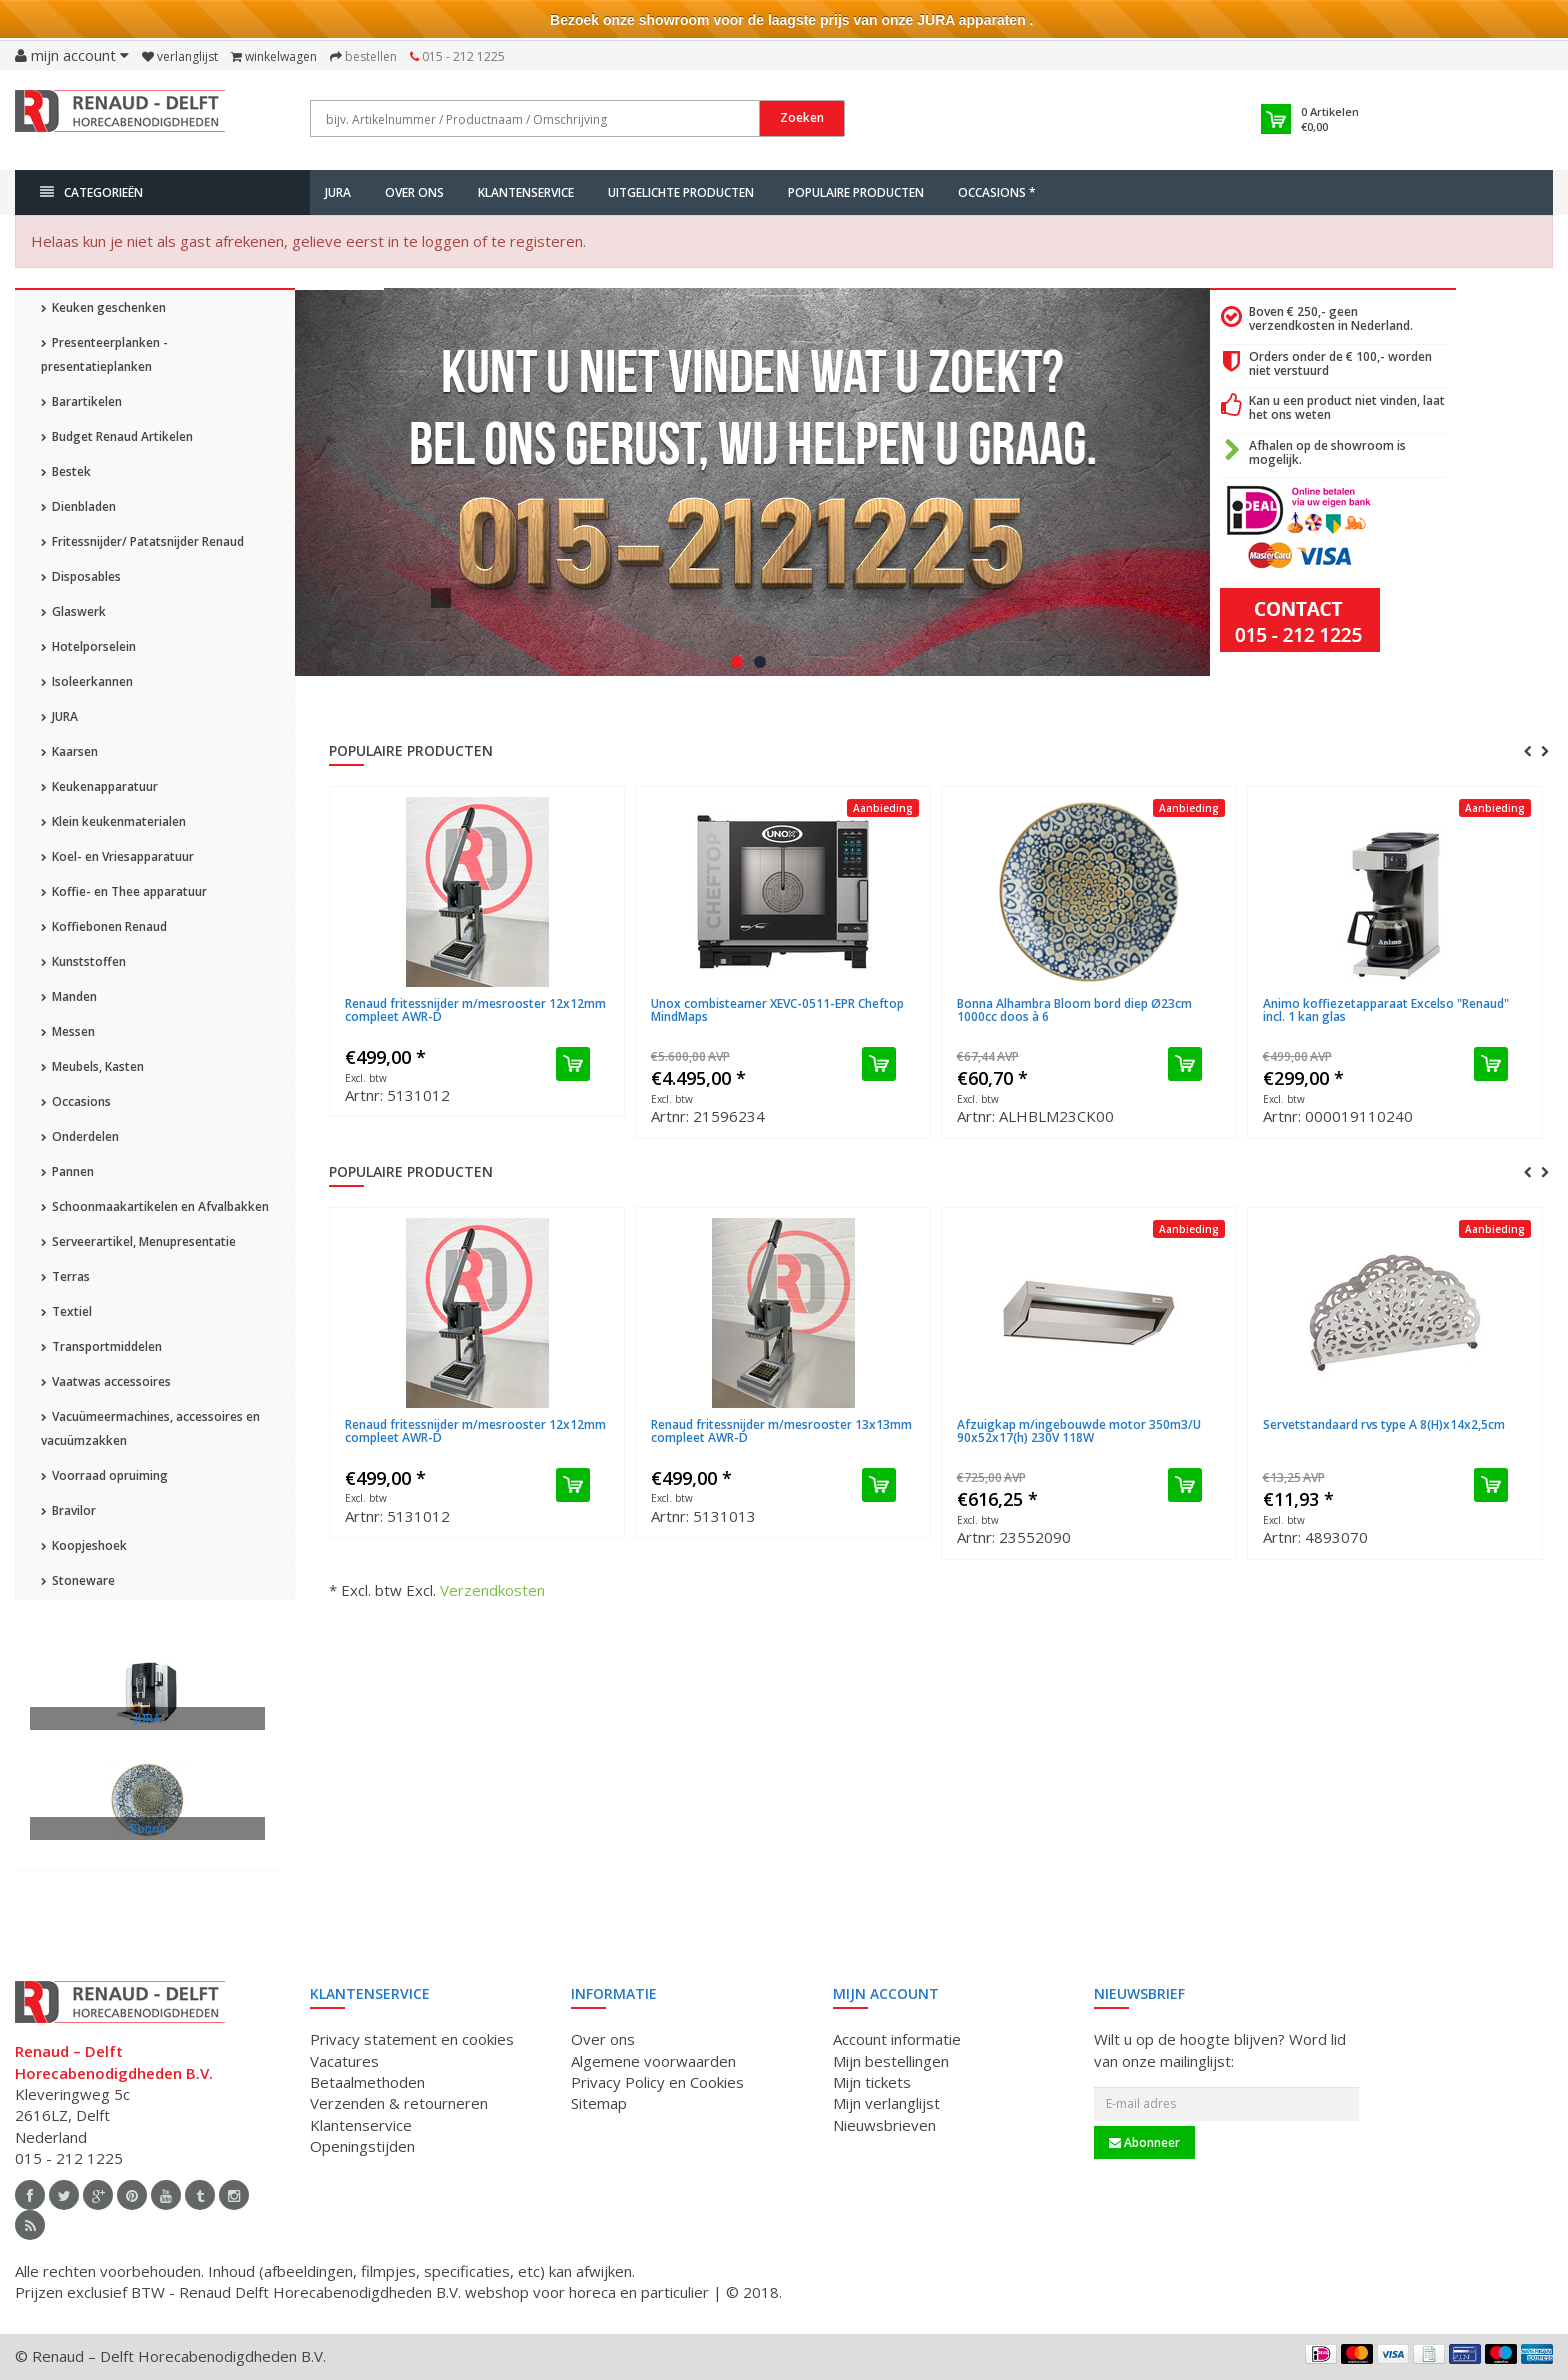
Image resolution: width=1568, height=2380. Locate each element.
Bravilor (68, 1510)
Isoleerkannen (87, 681)
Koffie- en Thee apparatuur (124, 891)
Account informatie (897, 2039)
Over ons (414, 192)
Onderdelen (80, 1136)
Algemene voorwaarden (653, 2061)
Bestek (66, 471)
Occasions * (997, 192)
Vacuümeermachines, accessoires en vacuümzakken (150, 1428)
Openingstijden (362, 2146)
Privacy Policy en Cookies (657, 2082)
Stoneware (78, 1580)
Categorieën (91, 192)
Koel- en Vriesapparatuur (117, 856)
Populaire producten (856, 192)
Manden (69, 996)
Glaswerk (73, 611)
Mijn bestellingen (891, 2061)
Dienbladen (78, 506)
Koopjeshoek (84, 1545)
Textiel (66, 1311)
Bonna (148, 1828)
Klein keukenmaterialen (113, 821)
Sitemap (599, 2103)
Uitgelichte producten (681, 192)
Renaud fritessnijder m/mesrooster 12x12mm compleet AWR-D (475, 1010)
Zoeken (802, 117)
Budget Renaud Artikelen (117, 436)
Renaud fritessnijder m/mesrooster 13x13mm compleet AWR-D (781, 1431)
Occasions (76, 1101)
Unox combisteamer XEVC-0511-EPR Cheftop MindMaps (777, 1010)
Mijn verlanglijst (886, 2103)
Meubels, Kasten (92, 1066)
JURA (338, 192)
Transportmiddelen (101, 1346)
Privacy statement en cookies (412, 2039)
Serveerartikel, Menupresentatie (138, 1241)
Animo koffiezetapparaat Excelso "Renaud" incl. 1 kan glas (1386, 1010)
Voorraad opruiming (104, 1475)
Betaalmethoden (367, 2082)
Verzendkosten (492, 1590)
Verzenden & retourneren (399, 2103)
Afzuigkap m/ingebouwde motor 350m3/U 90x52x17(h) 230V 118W (1079, 1431)
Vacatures (344, 2061)
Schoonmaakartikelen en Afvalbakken (155, 1206)
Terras (65, 1276)
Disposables (81, 576)
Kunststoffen (83, 961)
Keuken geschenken (103, 307)
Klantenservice (526, 192)
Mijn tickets (872, 2082)
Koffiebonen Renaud (104, 926)
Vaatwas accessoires (106, 1381)
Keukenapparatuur (99, 786)
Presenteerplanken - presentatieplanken (104, 354)
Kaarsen (69, 751)
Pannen (67, 1171)
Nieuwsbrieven (884, 2125)
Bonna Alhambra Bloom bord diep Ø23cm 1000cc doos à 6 (1074, 1010)
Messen (68, 1031)
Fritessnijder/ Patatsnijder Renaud (142, 541)
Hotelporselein (88, 646)
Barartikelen (81, 401)
